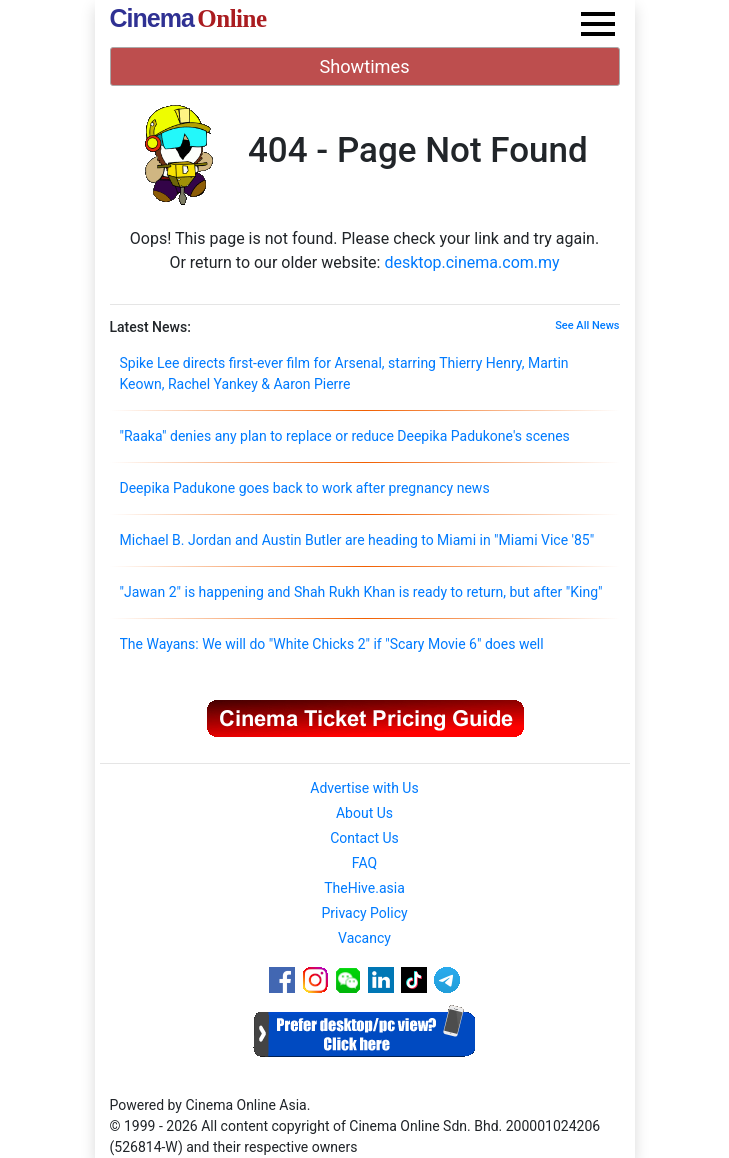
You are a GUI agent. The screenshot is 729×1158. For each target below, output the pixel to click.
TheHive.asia (364, 888)
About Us (364, 813)
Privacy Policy (364, 913)
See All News (587, 325)
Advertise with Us (364, 788)
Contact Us (364, 838)
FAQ (364, 863)
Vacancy (364, 938)
